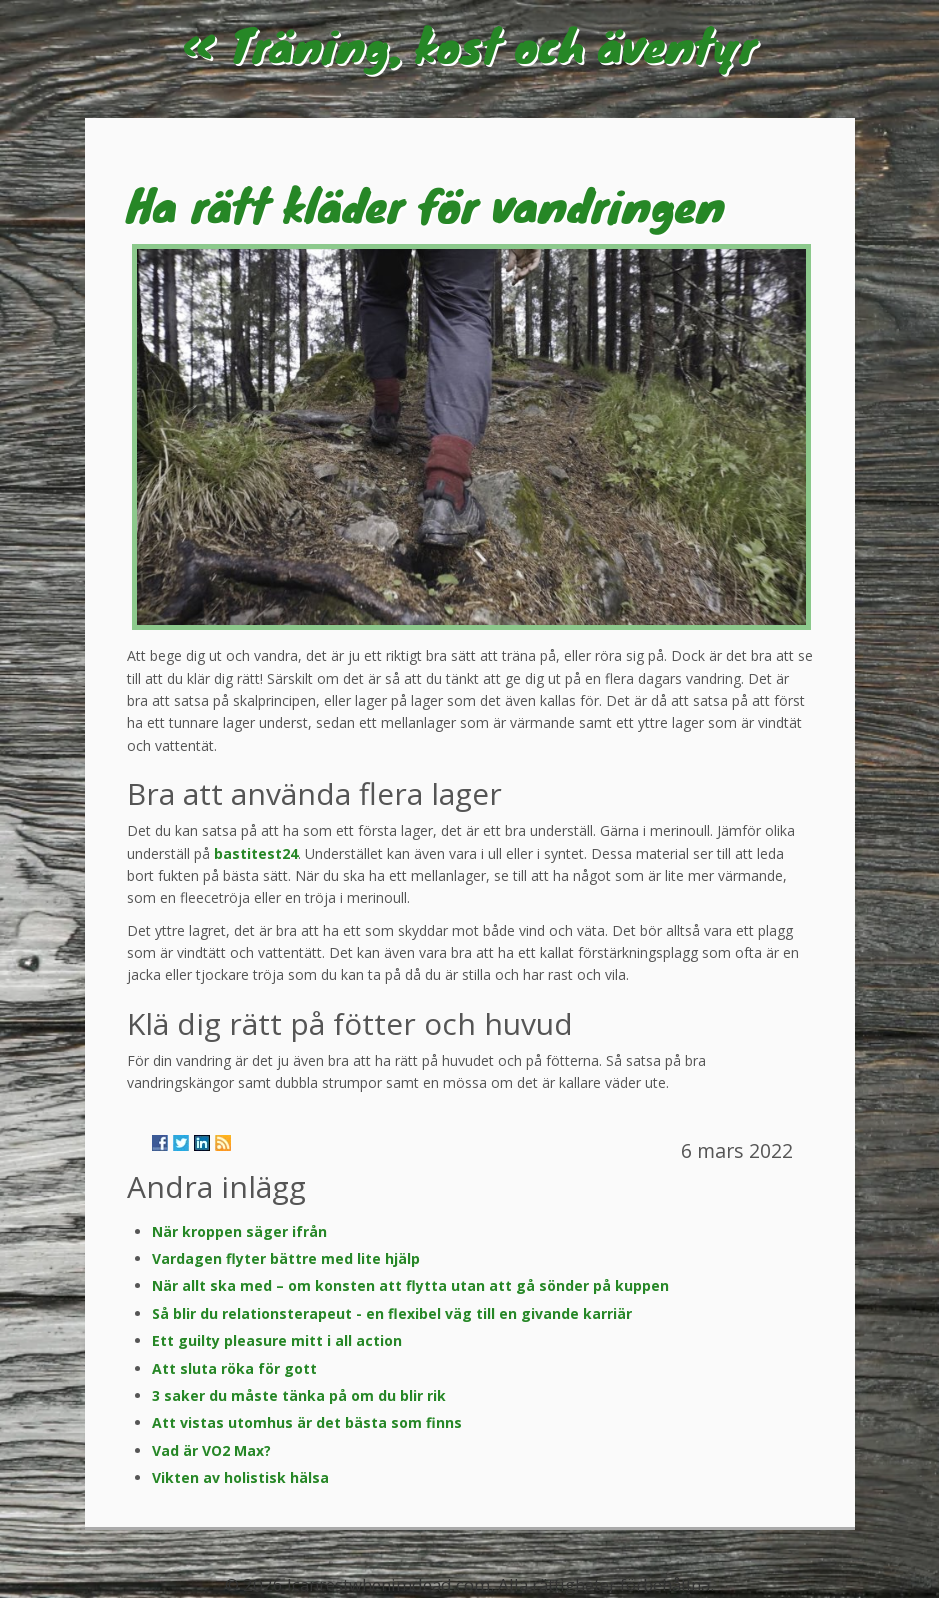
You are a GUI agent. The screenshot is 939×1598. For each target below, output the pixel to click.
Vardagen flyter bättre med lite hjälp (286, 1258)
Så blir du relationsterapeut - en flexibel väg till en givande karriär (392, 1313)
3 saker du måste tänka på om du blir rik (299, 1395)
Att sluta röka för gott (234, 1368)
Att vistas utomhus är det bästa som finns (307, 1422)
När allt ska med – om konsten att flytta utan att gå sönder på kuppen (410, 1285)
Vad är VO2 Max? (211, 1450)
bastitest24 (256, 853)
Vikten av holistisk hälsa (240, 1477)
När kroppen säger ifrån (239, 1231)
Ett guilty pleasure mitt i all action (277, 1340)
